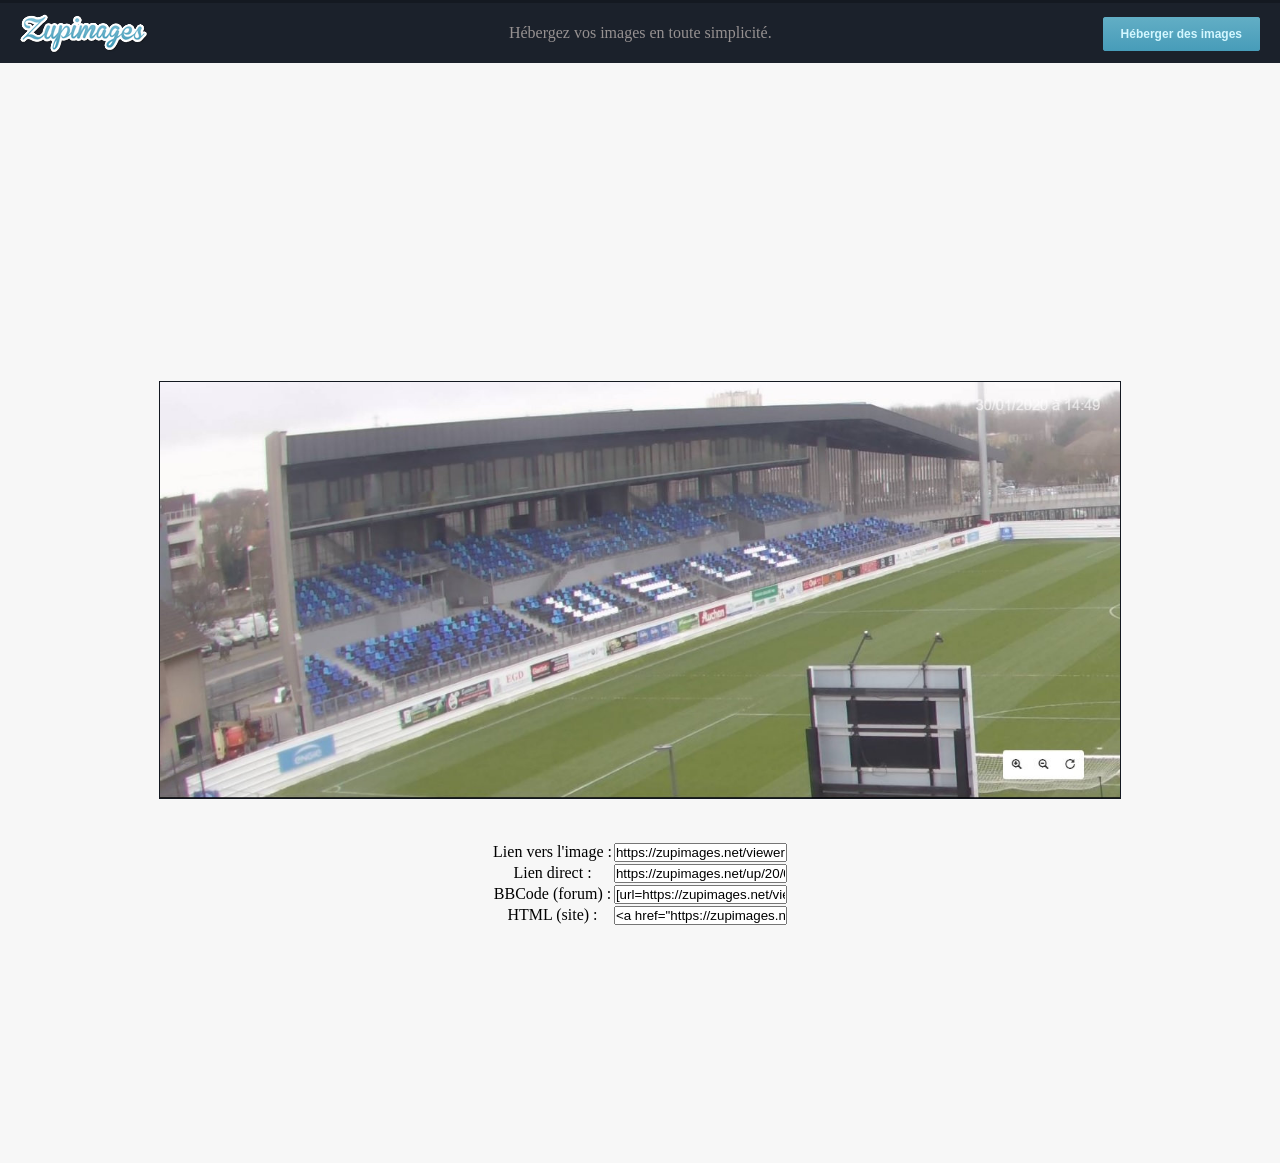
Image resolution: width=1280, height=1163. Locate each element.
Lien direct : (552, 872)
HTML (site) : (552, 914)
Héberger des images (1181, 34)
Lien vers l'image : (552, 851)
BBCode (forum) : (552, 893)
